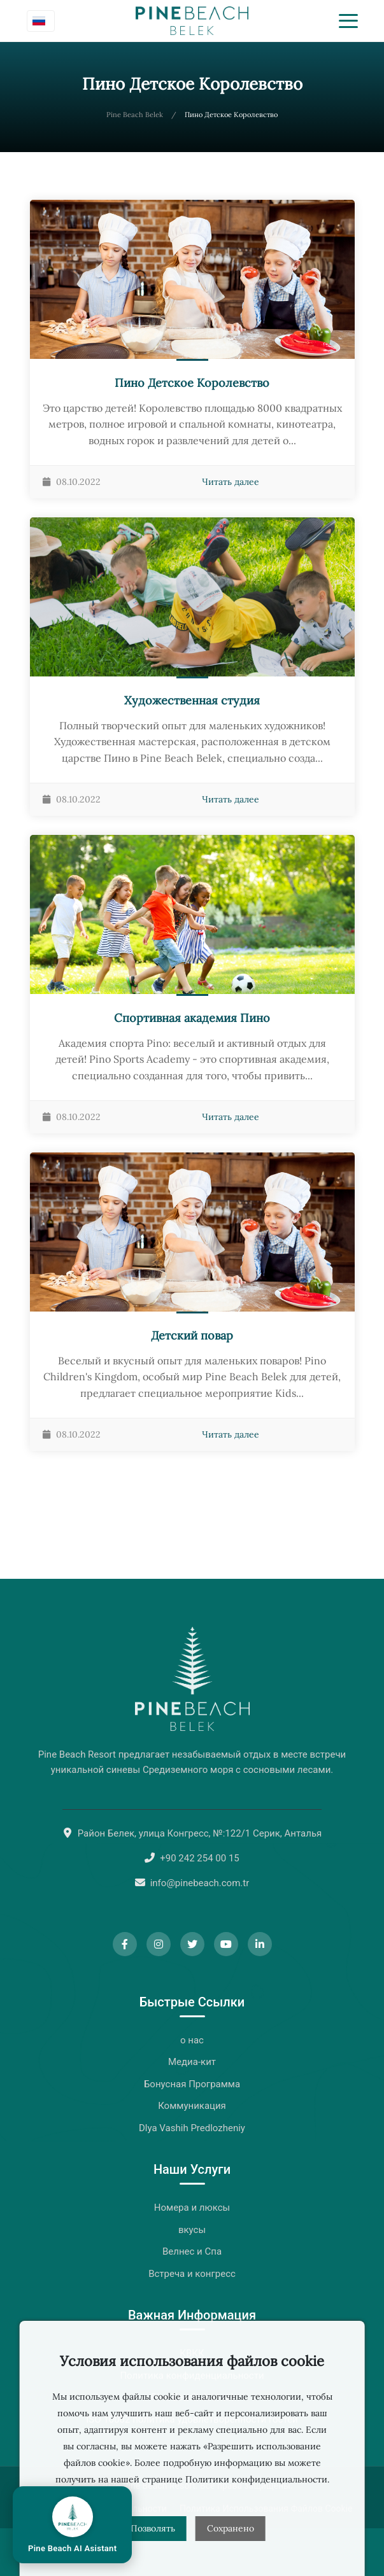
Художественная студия (192, 700)
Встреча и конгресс (192, 2273)
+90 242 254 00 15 (199, 1858)
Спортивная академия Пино (192, 1018)
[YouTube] (226, 1944)
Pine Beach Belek (134, 114)
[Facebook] (125, 1944)
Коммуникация (192, 2105)
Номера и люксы (192, 2207)
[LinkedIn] (260, 1944)
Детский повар (192, 1335)
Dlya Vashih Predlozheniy (192, 2128)
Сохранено (230, 2528)
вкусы (192, 2230)
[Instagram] (158, 1944)
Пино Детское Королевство (192, 382)
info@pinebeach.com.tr (200, 1883)
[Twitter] (192, 1944)
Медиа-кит (192, 2062)
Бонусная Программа (192, 2084)
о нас (192, 2040)
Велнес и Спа (192, 2251)
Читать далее (230, 481)
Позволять (153, 2528)
